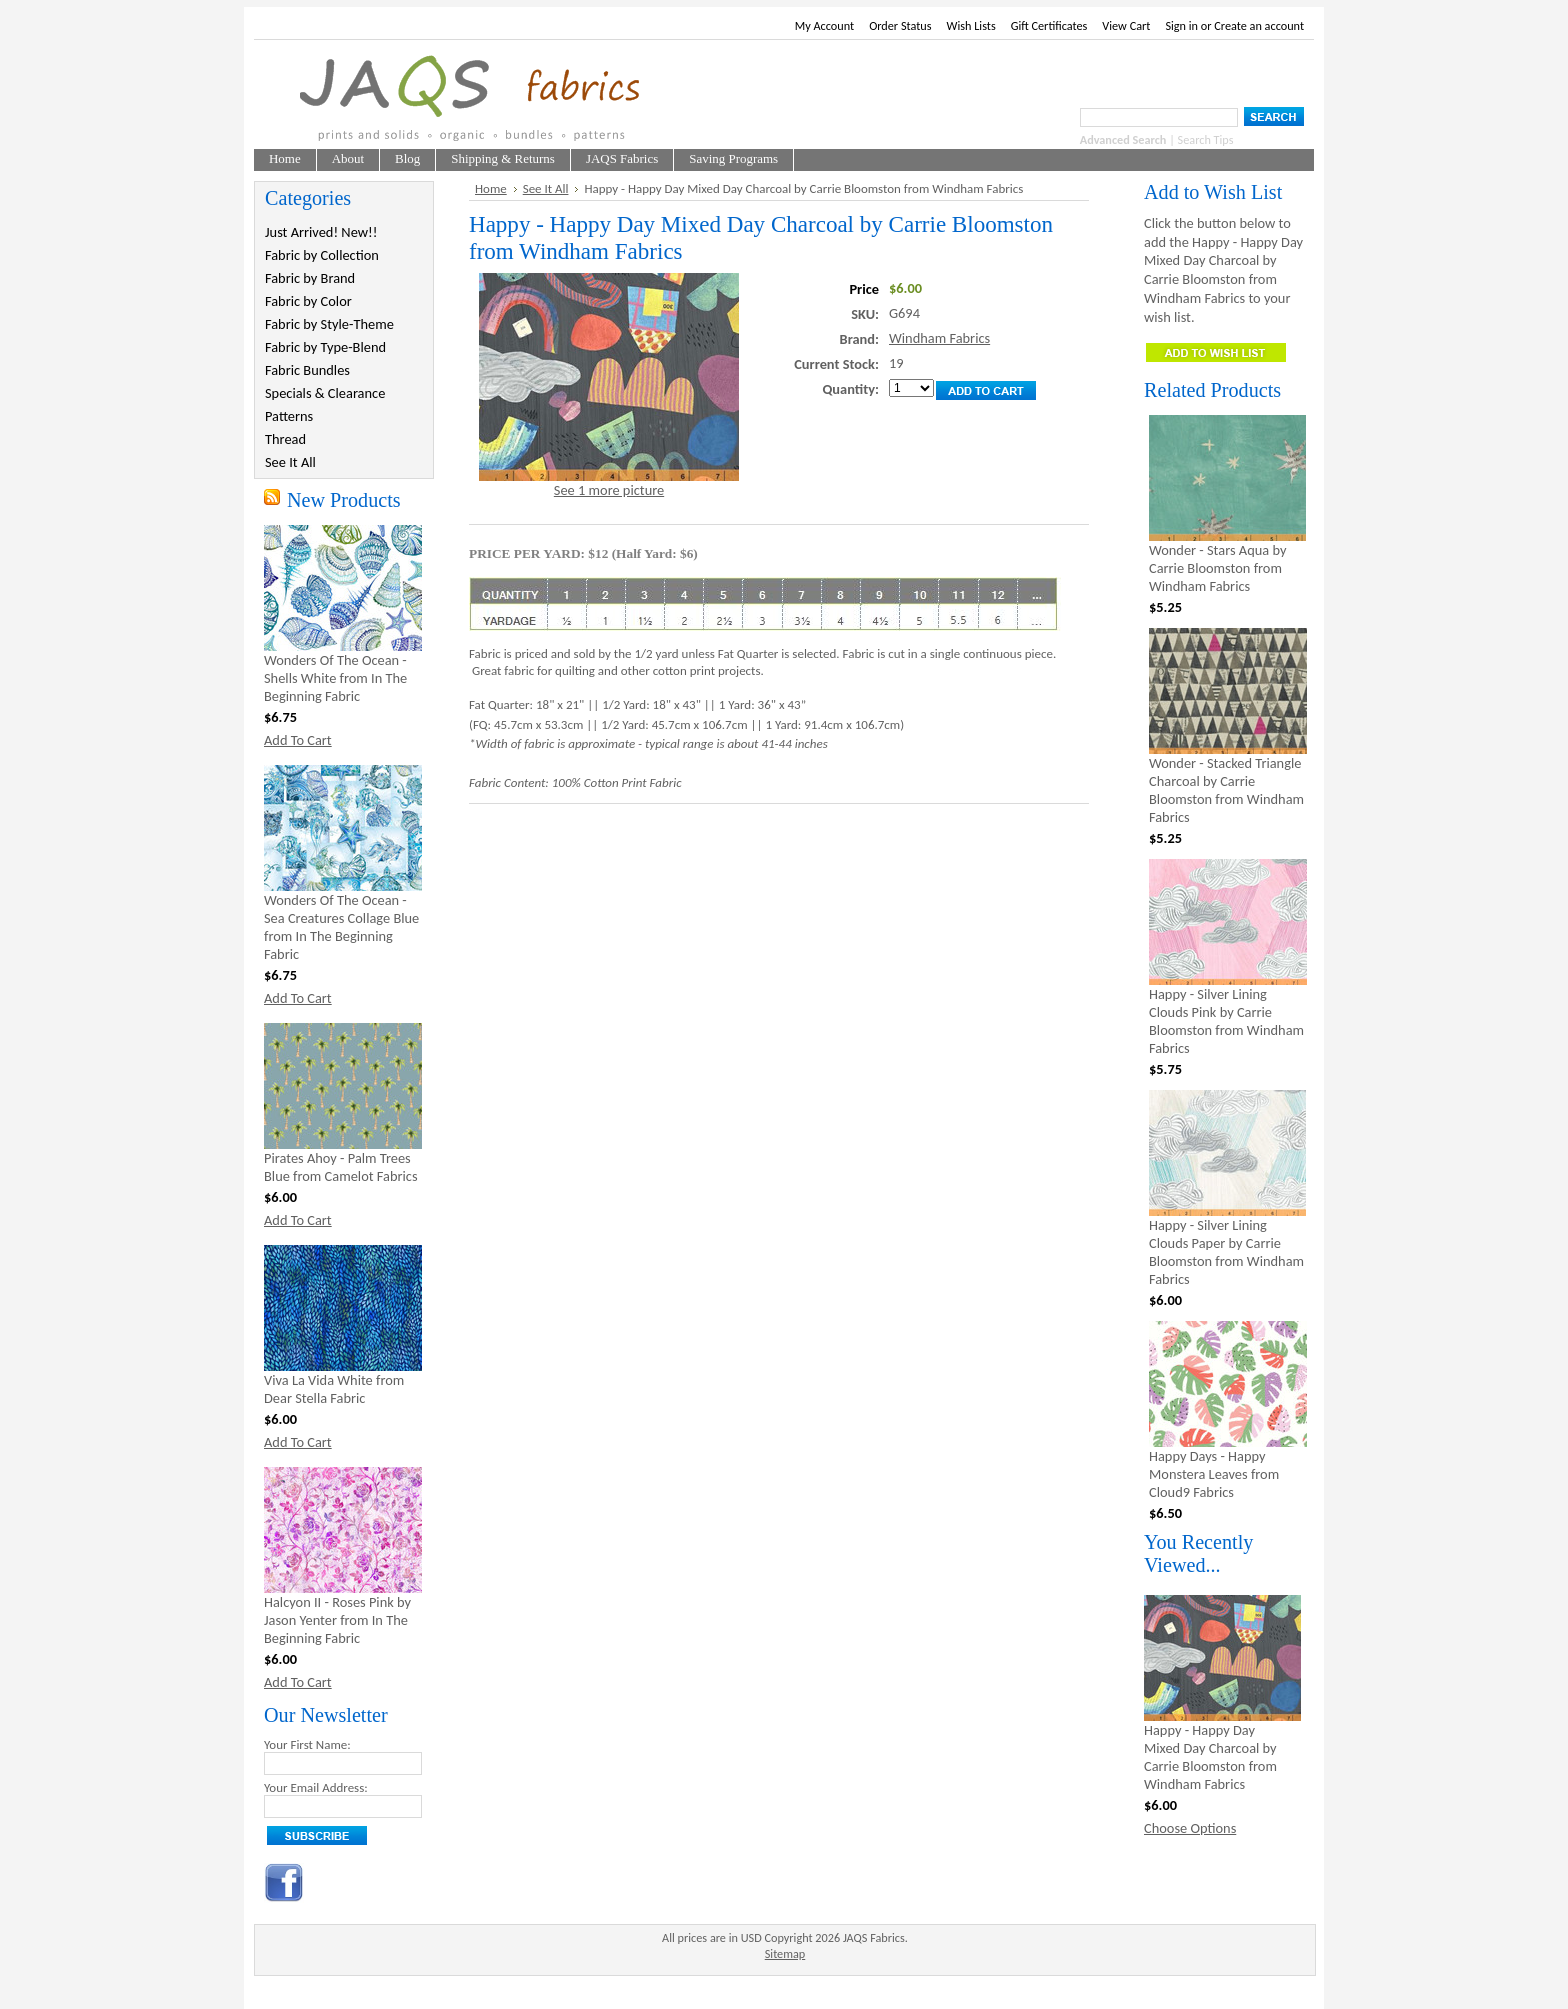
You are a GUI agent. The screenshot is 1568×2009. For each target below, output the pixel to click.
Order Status (900, 25)
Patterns (289, 416)
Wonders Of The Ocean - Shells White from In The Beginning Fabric (335, 678)
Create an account (1259, 25)
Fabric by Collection (322, 255)
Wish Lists (971, 25)
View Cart (1126, 25)
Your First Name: (307, 1744)
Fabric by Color (308, 301)
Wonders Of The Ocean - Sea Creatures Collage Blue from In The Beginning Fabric (341, 927)
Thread (285, 439)
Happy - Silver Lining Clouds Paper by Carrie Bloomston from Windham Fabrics (1226, 1252)
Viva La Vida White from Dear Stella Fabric (334, 1389)
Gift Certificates (1049, 25)
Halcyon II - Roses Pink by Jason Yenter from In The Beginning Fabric (337, 1620)
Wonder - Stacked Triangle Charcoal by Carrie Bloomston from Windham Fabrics (1226, 790)
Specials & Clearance (325, 393)
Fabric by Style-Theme (329, 324)
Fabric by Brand (310, 278)
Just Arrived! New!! (321, 232)
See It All (290, 462)
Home (491, 188)
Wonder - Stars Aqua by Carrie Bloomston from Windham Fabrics (1217, 568)
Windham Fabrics (939, 338)
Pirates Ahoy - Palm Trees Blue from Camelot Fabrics (341, 1167)
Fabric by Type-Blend (325, 347)
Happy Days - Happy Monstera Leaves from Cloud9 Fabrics (1214, 1474)
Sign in (1181, 25)
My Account (824, 25)
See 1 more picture (609, 490)
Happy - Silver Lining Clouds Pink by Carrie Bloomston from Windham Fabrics (1226, 1021)
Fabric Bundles (307, 370)
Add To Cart (298, 740)
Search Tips (1206, 139)
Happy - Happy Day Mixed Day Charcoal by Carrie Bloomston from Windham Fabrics (1210, 1757)
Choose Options (1190, 1828)
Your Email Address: (316, 1787)
